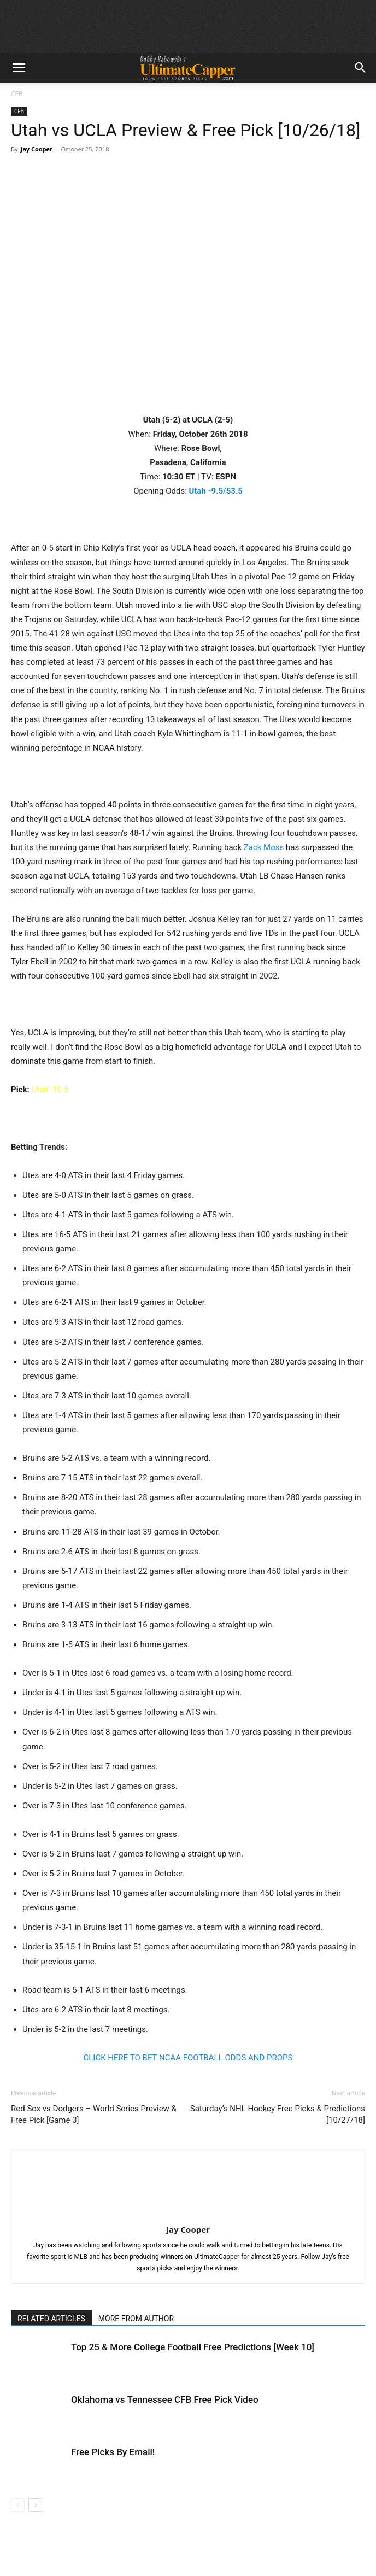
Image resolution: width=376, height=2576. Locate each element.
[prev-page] (18, 2505)
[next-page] (35, 2505)
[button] (18, 68)
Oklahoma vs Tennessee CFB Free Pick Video (164, 2399)
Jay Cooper (36, 149)
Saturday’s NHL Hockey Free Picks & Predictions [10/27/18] (277, 2114)
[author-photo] (188, 2214)
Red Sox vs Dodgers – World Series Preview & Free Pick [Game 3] (94, 2114)
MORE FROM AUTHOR (136, 2318)
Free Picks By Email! (113, 2451)
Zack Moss (264, 847)
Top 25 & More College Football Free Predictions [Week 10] (192, 2346)
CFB (17, 93)
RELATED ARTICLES (51, 2318)
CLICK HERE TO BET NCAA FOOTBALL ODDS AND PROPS (188, 2058)
